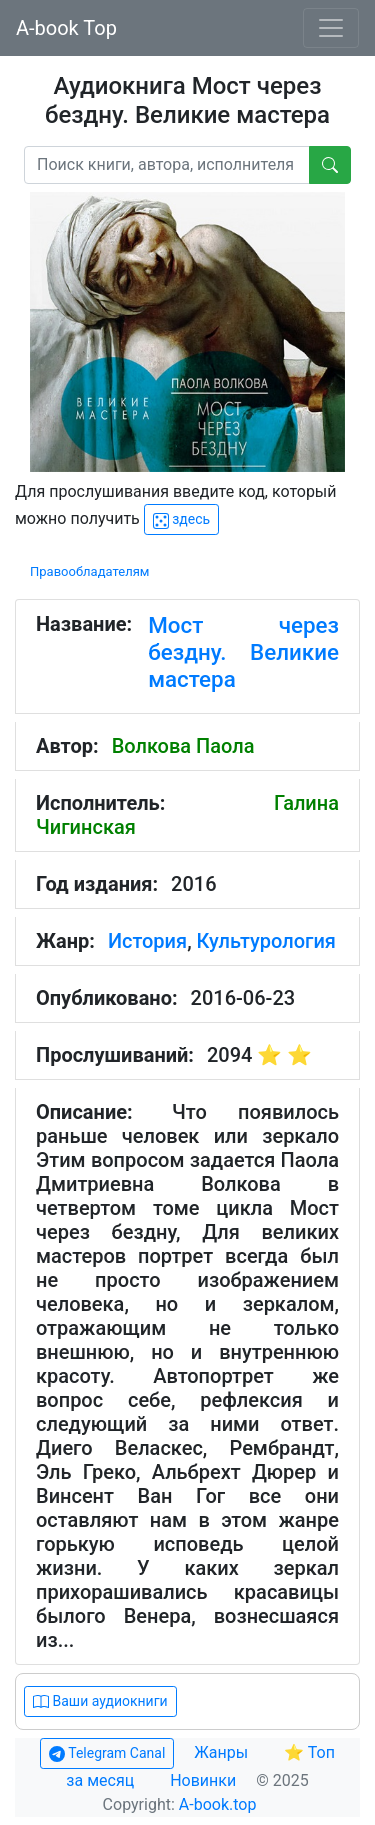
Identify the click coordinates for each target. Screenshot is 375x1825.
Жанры (223, 1752)
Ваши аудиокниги (100, 1701)
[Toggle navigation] (331, 28)
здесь (181, 519)
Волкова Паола (183, 746)
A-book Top (66, 28)
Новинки (203, 1780)
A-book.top (218, 1804)
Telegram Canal (107, 1753)
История (147, 941)
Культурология (266, 941)
